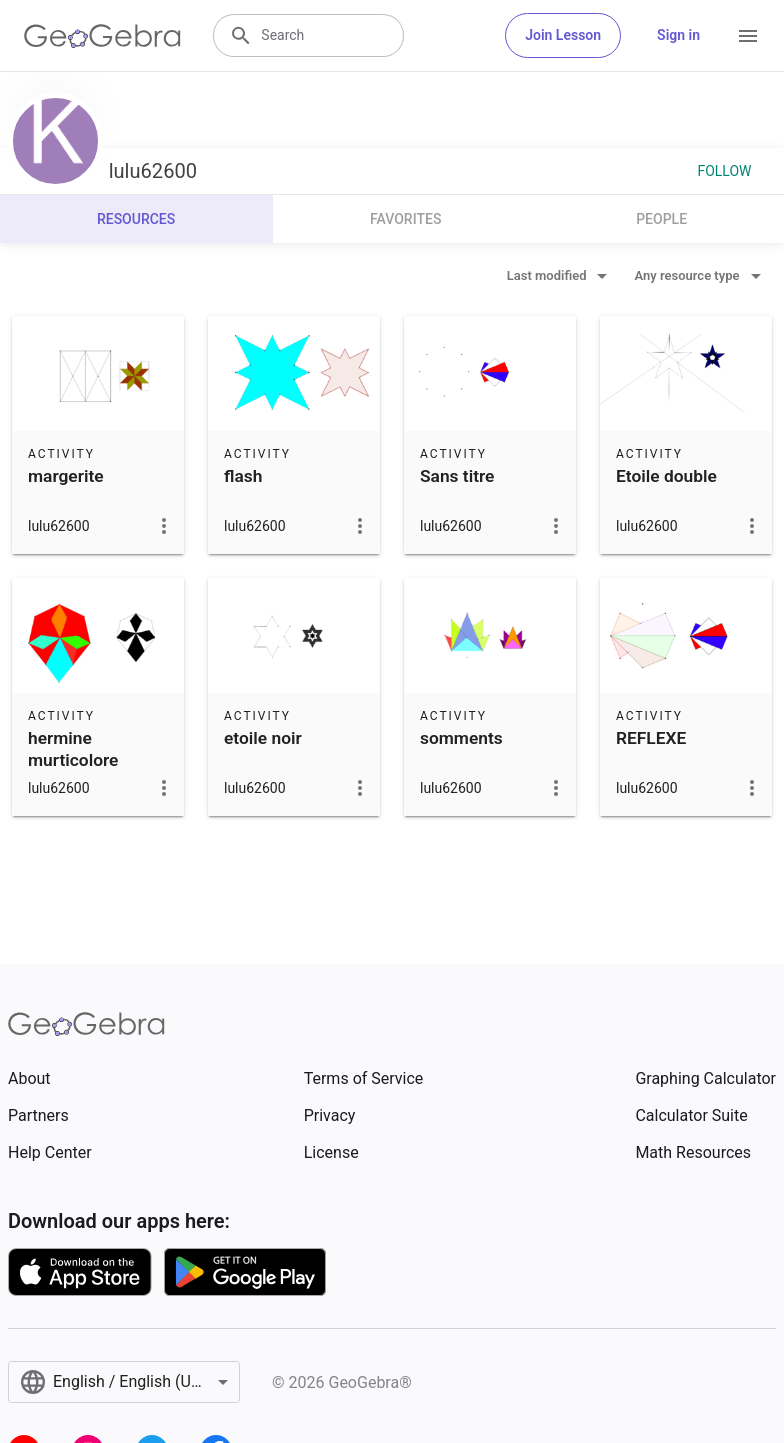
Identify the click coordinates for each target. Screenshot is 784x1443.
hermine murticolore (73, 749)
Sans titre (457, 476)
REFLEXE (651, 738)
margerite (66, 476)
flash (243, 476)
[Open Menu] (748, 36)
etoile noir (263, 738)
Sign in (678, 35)
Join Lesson (563, 35)
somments (461, 738)
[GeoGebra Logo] (102, 36)
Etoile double (666, 476)
